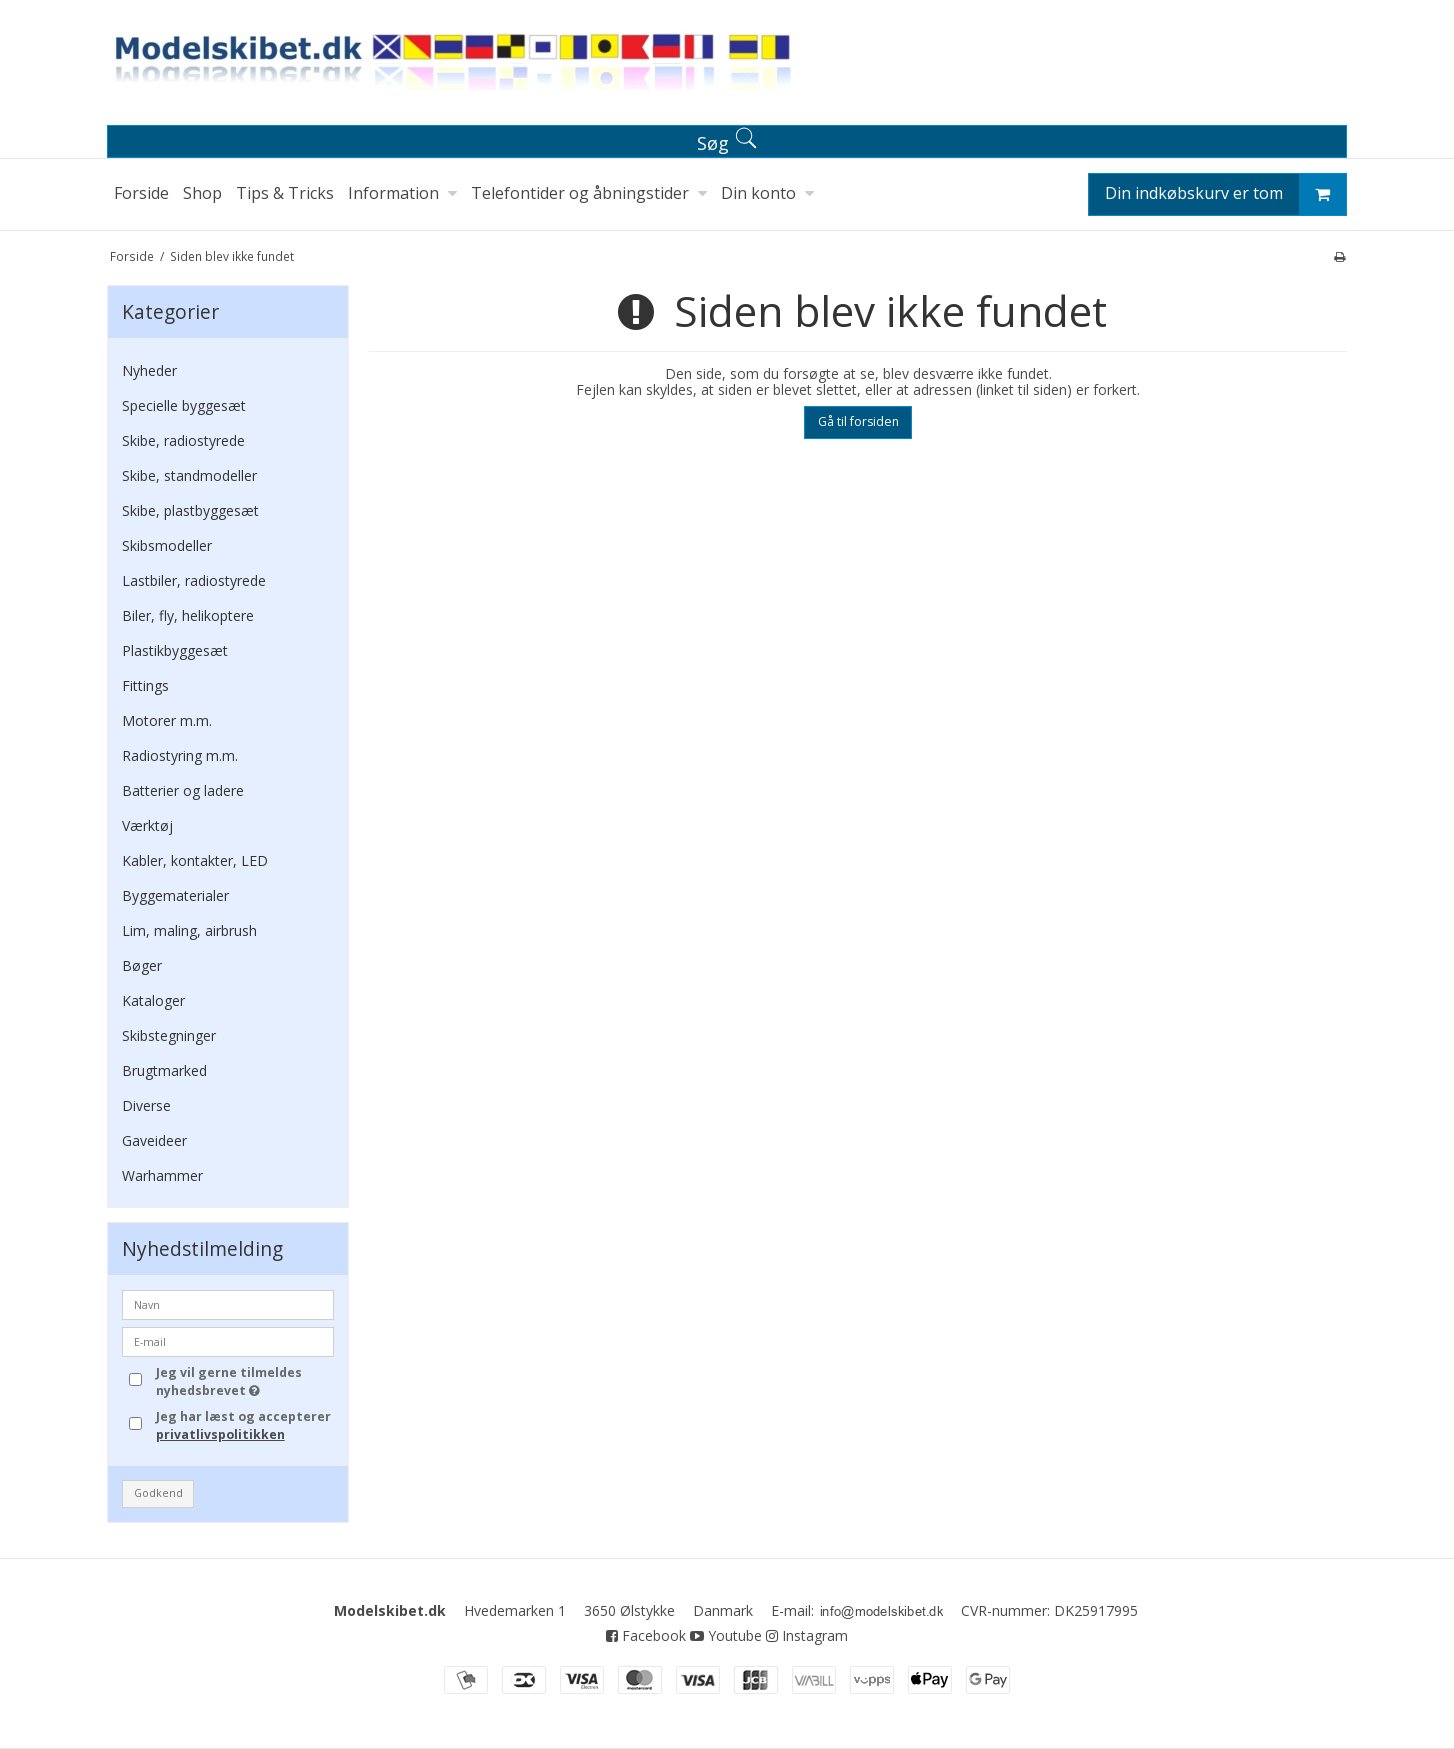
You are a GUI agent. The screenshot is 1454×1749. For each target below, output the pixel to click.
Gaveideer (154, 1140)
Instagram (807, 1635)
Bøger (142, 965)
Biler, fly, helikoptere (188, 615)
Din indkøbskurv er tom (1225, 194)
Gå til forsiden (858, 421)
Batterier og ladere (183, 790)
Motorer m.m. (167, 720)
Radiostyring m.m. (180, 755)
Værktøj (147, 825)
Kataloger (153, 1000)
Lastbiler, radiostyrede (194, 580)
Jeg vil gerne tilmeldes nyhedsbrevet (244, 1381)
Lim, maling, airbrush (189, 930)
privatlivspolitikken (220, 1434)
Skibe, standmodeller (189, 475)
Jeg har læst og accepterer (243, 1425)
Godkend (158, 1493)
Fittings (145, 685)
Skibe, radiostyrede (183, 440)
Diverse (146, 1105)
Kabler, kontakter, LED (195, 860)
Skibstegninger (169, 1035)
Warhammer (162, 1175)
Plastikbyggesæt (175, 650)
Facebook (646, 1635)
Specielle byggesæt (184, 405)
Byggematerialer (175, 895)
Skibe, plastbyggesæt (190, 510)
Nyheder (149, 370)
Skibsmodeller (167, 545)
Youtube (726, 1635)
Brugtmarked (164, 1070)
